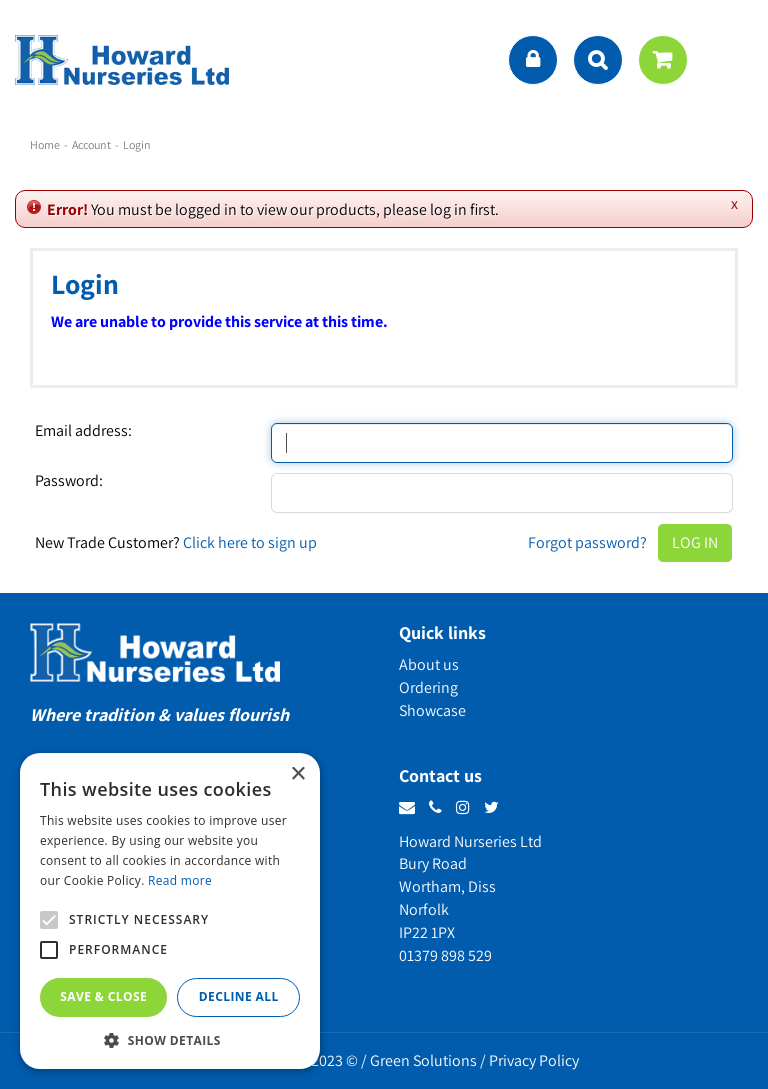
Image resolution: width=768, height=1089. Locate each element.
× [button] (297, 774)
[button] (170, 1039)
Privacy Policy (534, 1060)
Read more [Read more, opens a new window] (180, 880)
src (598, 60)
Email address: (83, 431)
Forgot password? (587, 542)
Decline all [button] (239, 996)
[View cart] (663, 60)
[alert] (170, 911)
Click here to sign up (250, 542)
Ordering (428, 687)
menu (733, 60)
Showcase (432, 710)
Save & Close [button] (103, 996)
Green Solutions (423, 1060)
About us (429, 664)
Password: (69, 481)
